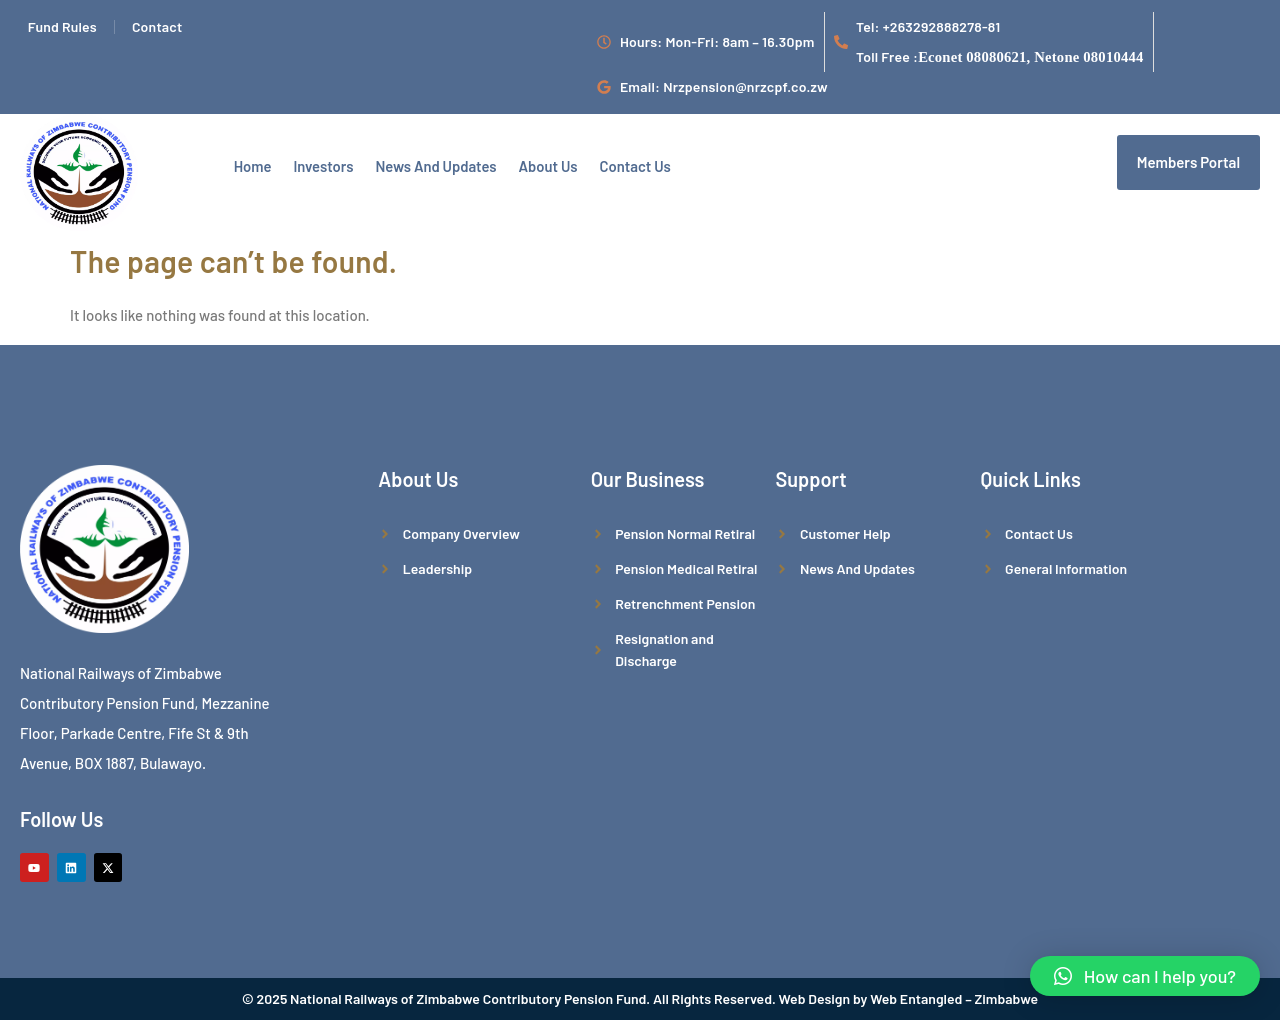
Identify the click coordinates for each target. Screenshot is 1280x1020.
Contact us (622, 164)
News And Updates (429, 164)
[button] (1145, 976)
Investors (318, 164)
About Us (538, 164)
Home (251, 164)
